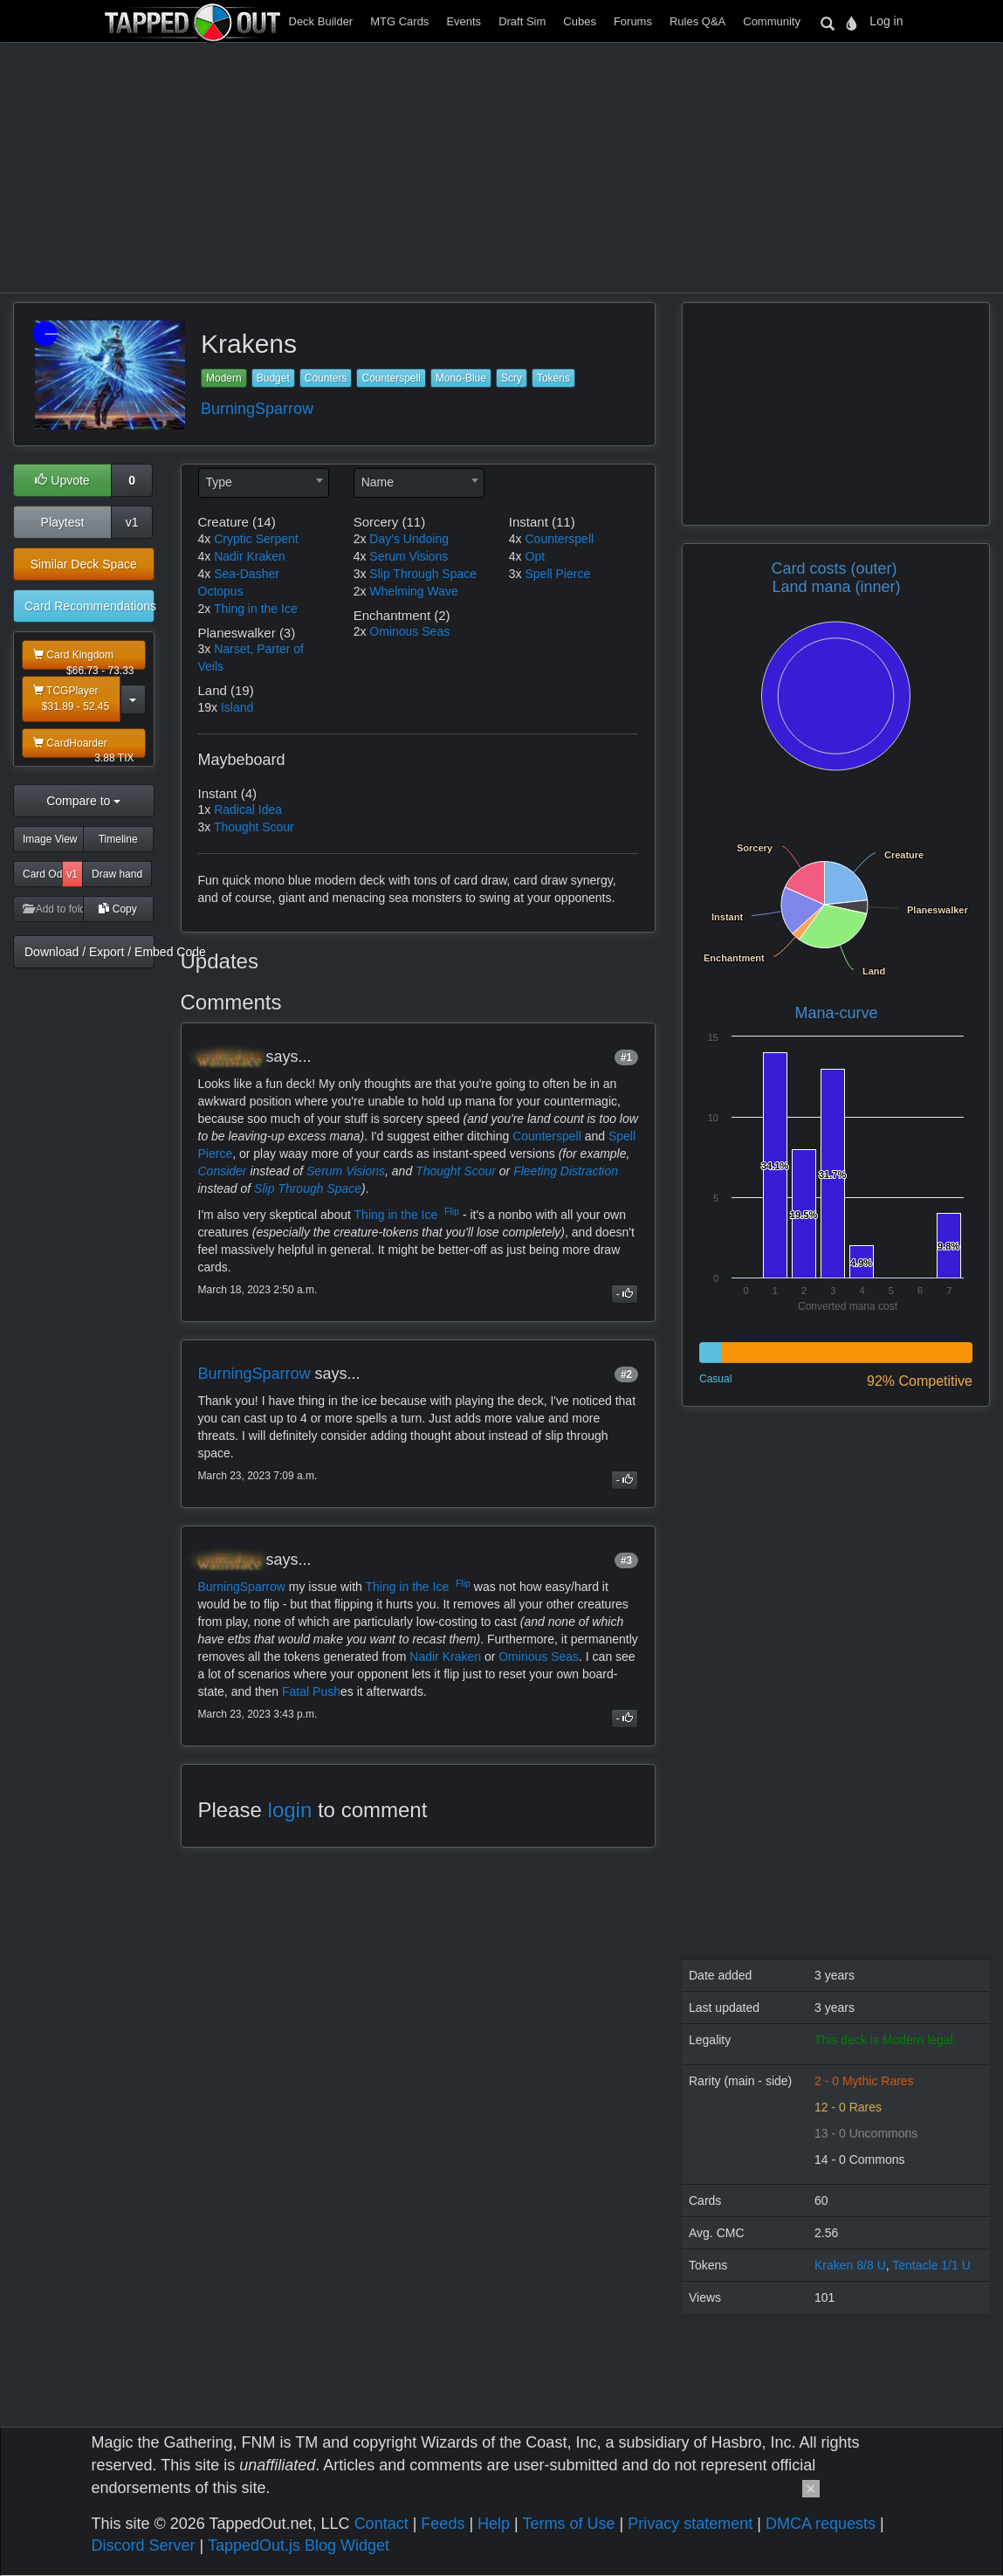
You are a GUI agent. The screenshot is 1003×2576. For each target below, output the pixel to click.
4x (204, 539)
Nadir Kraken (249, 556)
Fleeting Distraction (565, 1171)
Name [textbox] (377, 482)
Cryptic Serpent (256, 539)
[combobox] (263, 483)
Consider (222, 1171)
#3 (626, 1560)
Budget (273, 378)
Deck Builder (321, 21)
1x (204, 809)
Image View (50, 839)
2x (204, 609)
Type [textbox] (219, 482)
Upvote (62, 480)
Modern (224, 378)
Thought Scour (254, 827)
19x (208, 707)
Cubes (579, 21)
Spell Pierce (558, 574)
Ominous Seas (409, 631)
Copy (117, 909)
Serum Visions (408, 556)
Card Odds (43, 874)
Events (463, 21)
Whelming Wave (413, 591)
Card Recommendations (89, 606)
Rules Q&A (697, 21)
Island (237, 707)
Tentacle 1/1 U (931, 2265)
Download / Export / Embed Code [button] (89, 952)
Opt (536, 556)
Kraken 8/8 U (850, 2265)
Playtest (63, 522)
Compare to (83, 801)
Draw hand (117, 874)
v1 (132, 522)
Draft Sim (522, 21)
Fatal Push (311, 1691)
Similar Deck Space (84, 564)
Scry (511, 378)
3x (204, 649)
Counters (326, 378)
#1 (626, 1057)
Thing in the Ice (256, 609)
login (290, 1810)
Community (771, 21)
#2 (626, 1374)
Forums (633, 21)
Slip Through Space (423, 574)
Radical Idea (248, 809)
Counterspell (390, 378)
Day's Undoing (409, 539)
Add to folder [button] (53, 909)
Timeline (118, 839)
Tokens (553, 378)
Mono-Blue (461, 378)
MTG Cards (399, 21)
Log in (886, 21)
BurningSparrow (257, 408)
